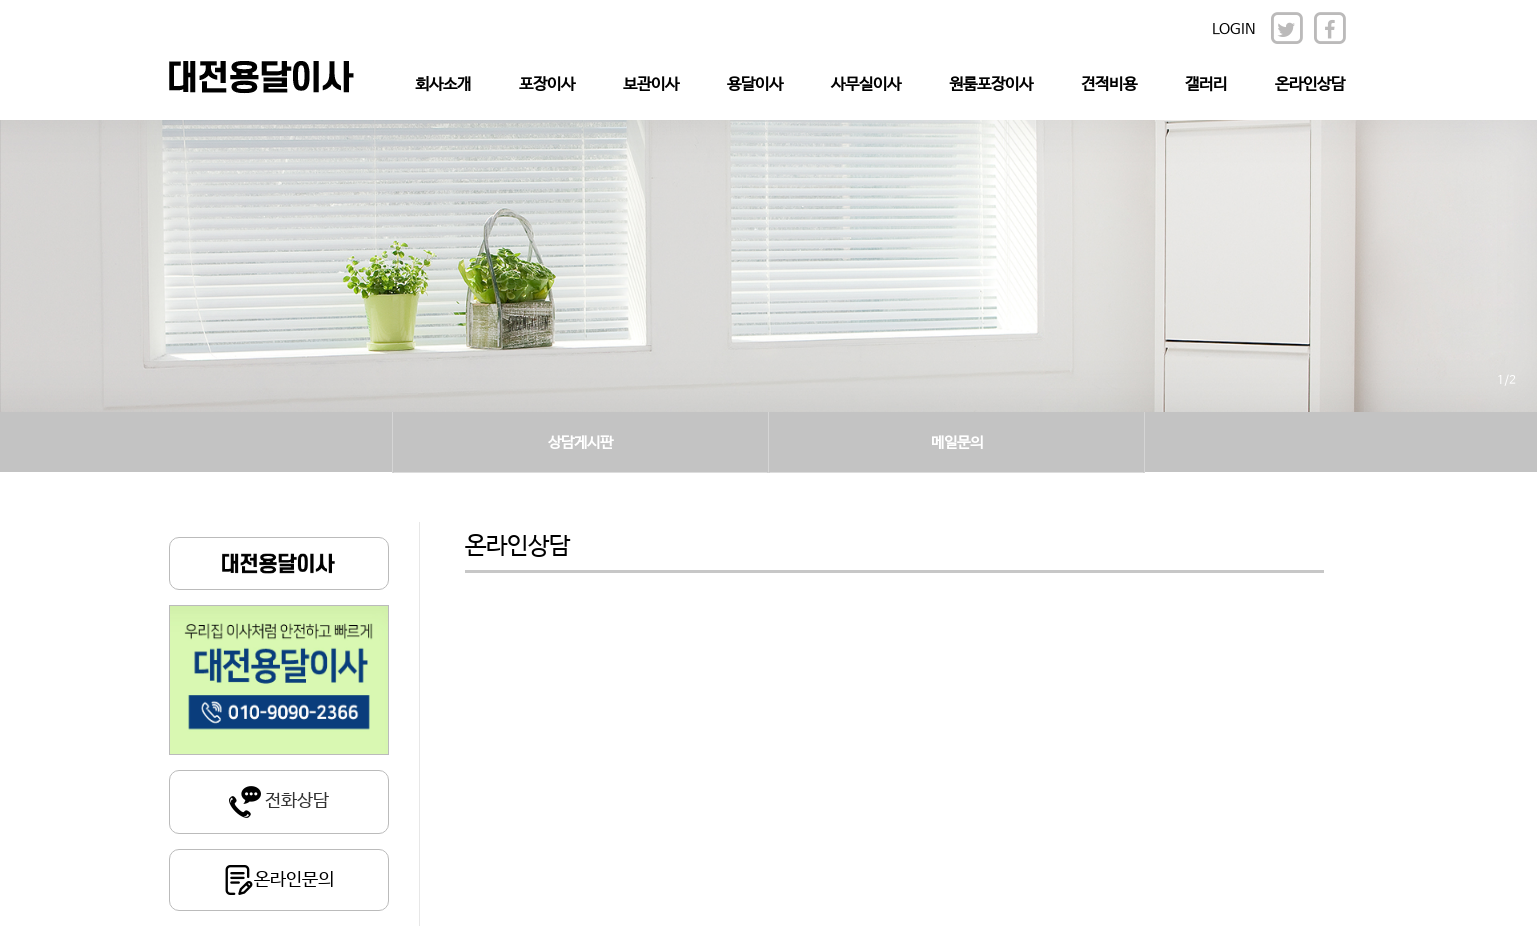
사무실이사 (866, 84)
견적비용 (1109, 84)
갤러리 (1206, 84)
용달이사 (755, 84)
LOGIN (1234, 29)
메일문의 (957, 442)
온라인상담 (1310, 84)
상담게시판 (580, 442)
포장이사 (547, 84)
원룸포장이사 (991, 84)
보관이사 (651, 84)
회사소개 (443, 84)
